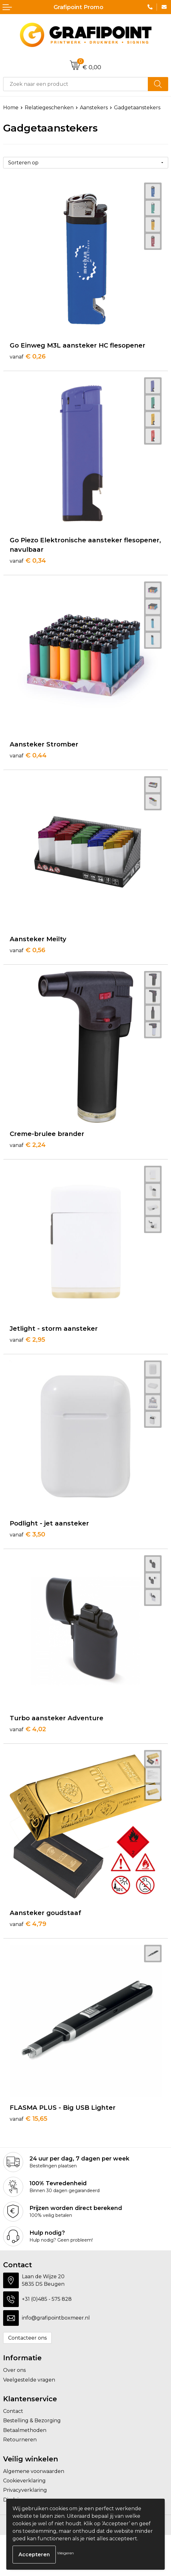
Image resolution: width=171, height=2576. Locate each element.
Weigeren (65, 2553)
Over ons (14, 2370)
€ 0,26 (28, 356)
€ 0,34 (28, 560)
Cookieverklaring (24, 2481)
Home (10, 108)
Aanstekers (94, 108)
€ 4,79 (28, 1924)
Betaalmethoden (24, 2430)
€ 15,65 (28, 2118)
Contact (13, 2411)
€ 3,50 (27, 1534)
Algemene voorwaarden (33, 2471)
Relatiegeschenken (49, 108)
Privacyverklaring (25, 2490)
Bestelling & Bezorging (32, 2421)
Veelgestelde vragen (29, 2380)
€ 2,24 (28, 1145)
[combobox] (75, 84)
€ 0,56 (27, 950)
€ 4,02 (28, 1729)
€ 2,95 (27, 1339)
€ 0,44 (28, 755)
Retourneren (20, 2440)
